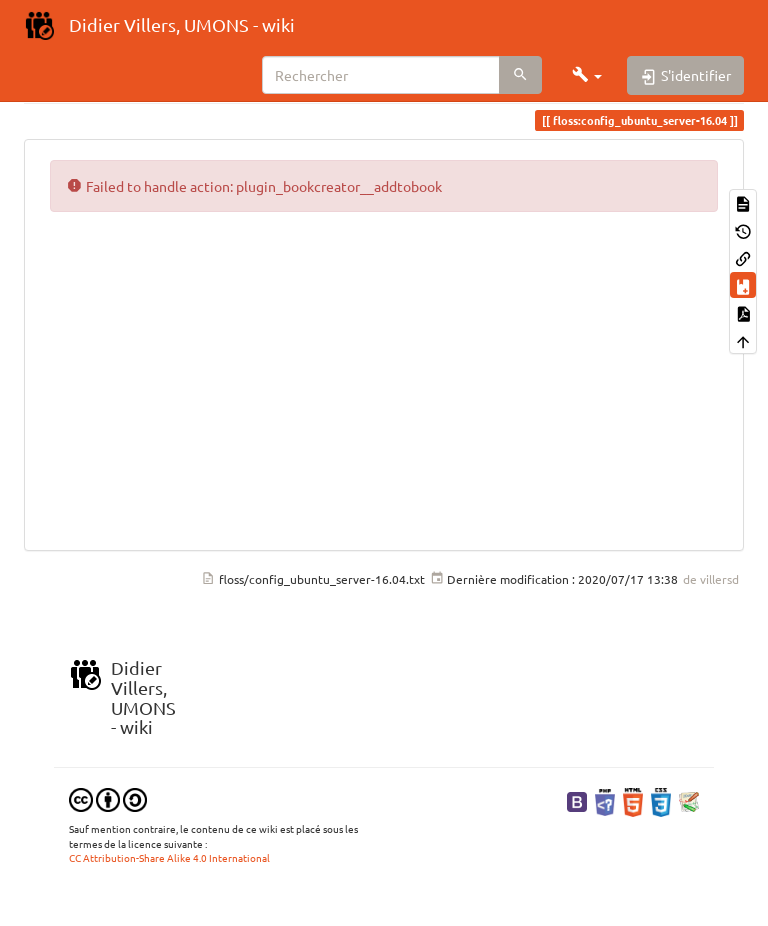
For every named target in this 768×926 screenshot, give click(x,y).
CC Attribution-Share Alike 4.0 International (169, 857)
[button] (587, 75)
